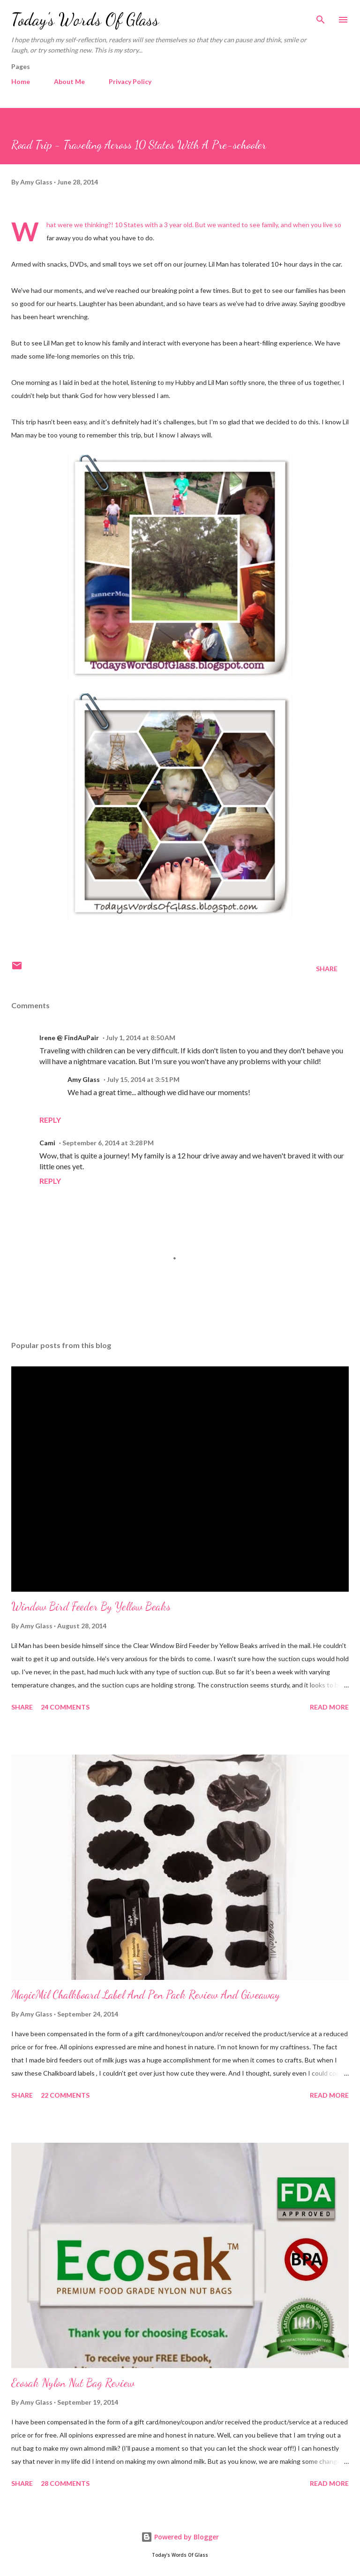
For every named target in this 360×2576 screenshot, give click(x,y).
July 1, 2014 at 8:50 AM (140, 1038)
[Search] (320, 17)
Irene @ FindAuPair (69, 1038)
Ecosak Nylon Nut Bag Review (73, 2383)
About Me (69, 81)
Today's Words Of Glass (85, 19)
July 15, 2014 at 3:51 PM (143, 1079)
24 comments (65, 1707)
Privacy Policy (130, 81)
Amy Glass (84, 1079)
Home (20, 81)
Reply (50, 1119)
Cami (47, 1143)
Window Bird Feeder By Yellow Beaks (91, 1606)
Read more (329, 1707)
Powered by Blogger (180, 2536)
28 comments (65, 2483)
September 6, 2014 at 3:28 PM (108, 1143)
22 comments (65, 2095)
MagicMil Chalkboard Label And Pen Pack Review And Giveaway (145, 1994)
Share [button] (327, 969)
